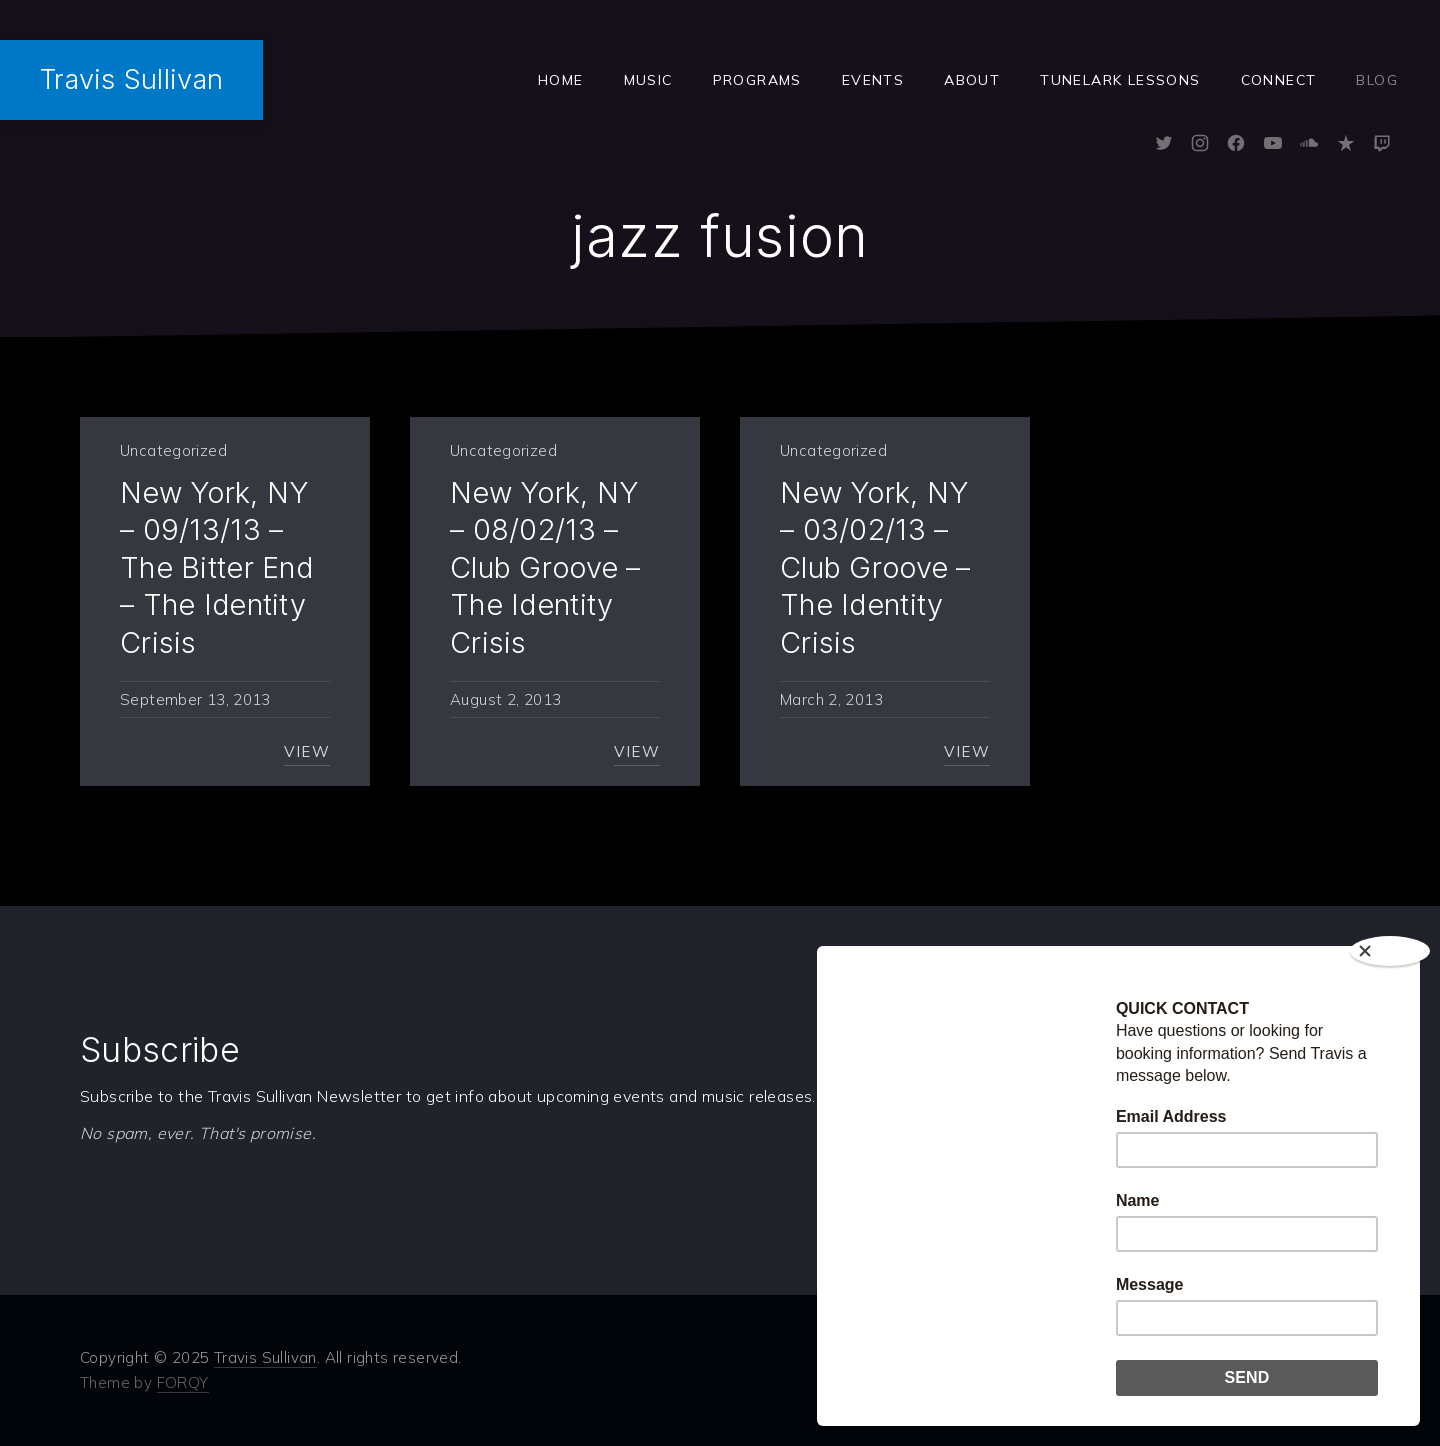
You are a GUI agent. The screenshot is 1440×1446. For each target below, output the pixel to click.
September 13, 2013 (195, 699)
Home (561, 80)
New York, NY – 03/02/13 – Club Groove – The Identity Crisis (875, 567)
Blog (1377, 80)
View (307, 751)
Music (648, 80)
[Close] (1390, 951)
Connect (1279, 80)
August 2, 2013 (505, 699)
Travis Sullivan (131, 79)
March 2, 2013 (831, 699)
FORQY (183, 1382)
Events (873, 80)
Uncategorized (173, 450)
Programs (757, 80)
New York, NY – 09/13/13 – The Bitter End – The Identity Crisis (216, 567)
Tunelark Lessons (1120, 80)
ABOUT (972, 80)
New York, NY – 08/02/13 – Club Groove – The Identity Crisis (545, 567)
